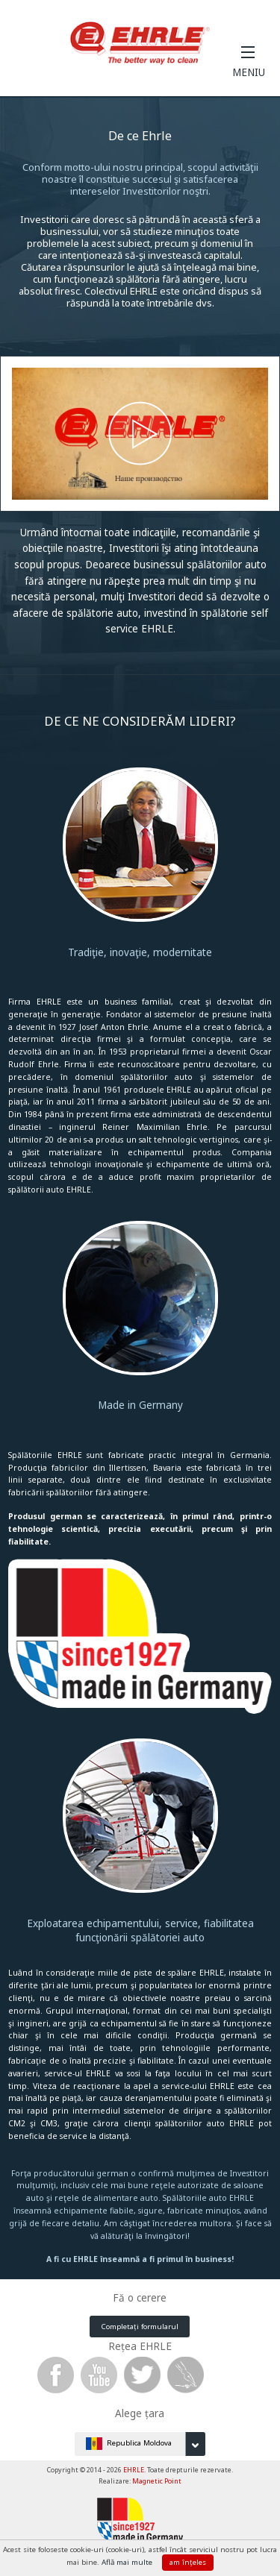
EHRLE (133, 2470)
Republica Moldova (145, 2444)
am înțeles (187, 2562)
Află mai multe (128, 2562)
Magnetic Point (156, 2481)
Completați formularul (139, 2326)
